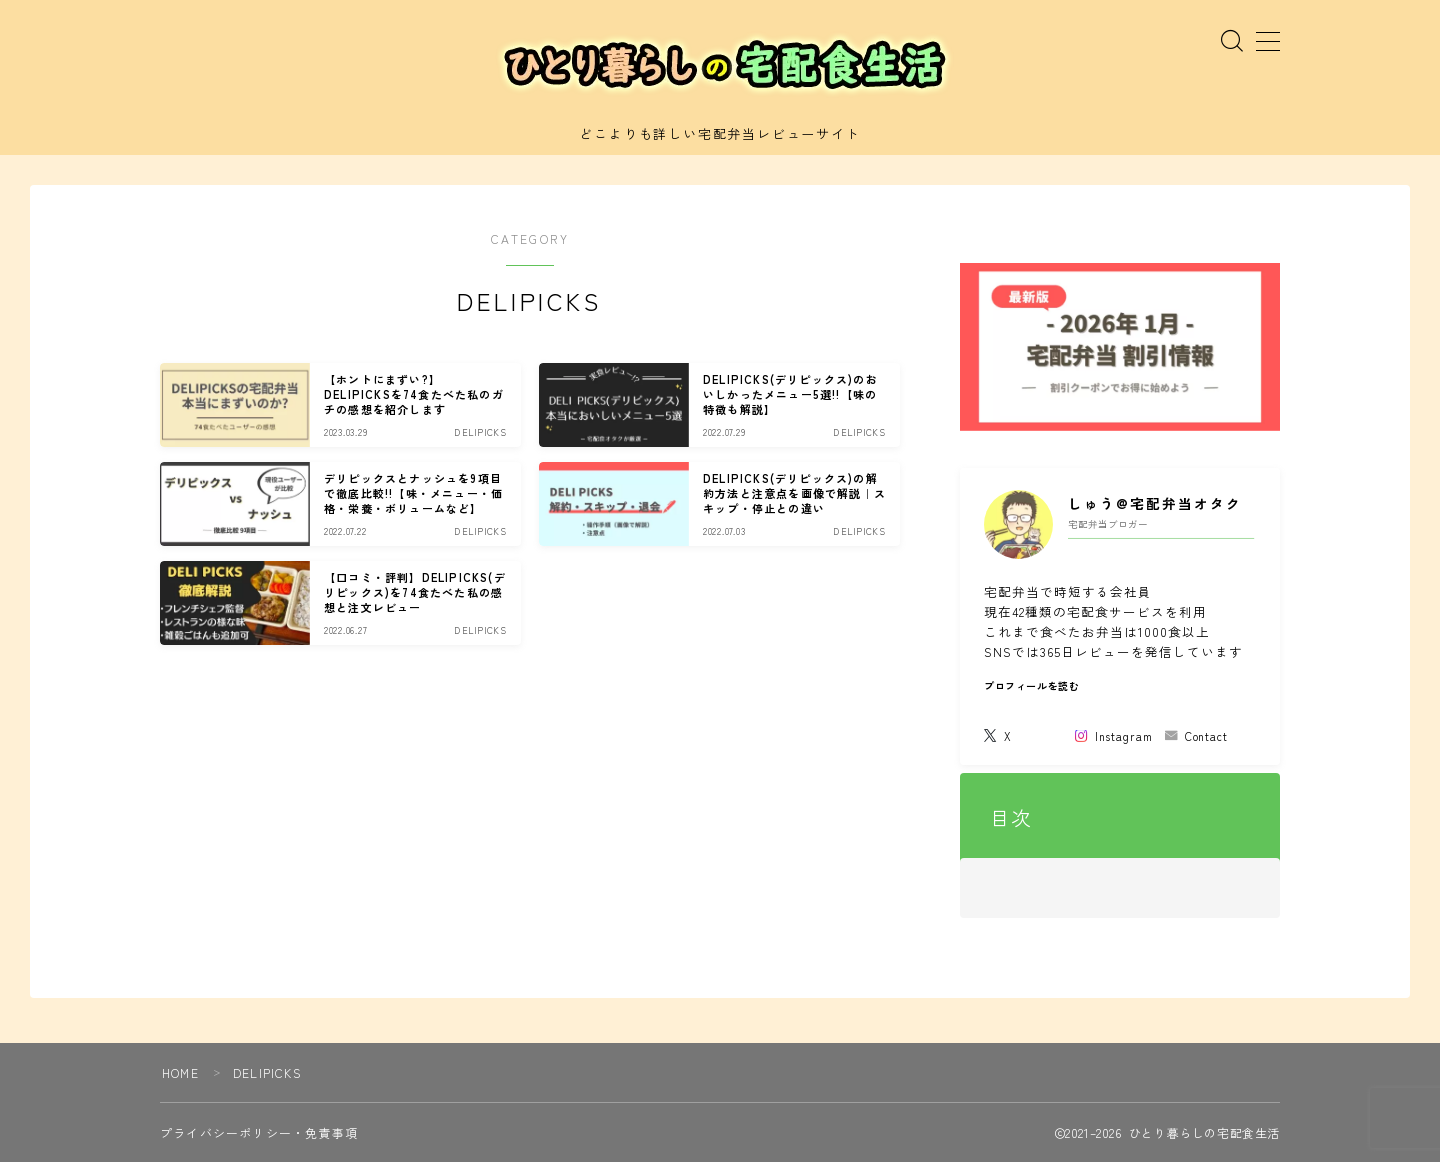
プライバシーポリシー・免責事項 (259, 1132)
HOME (180, 1072)
